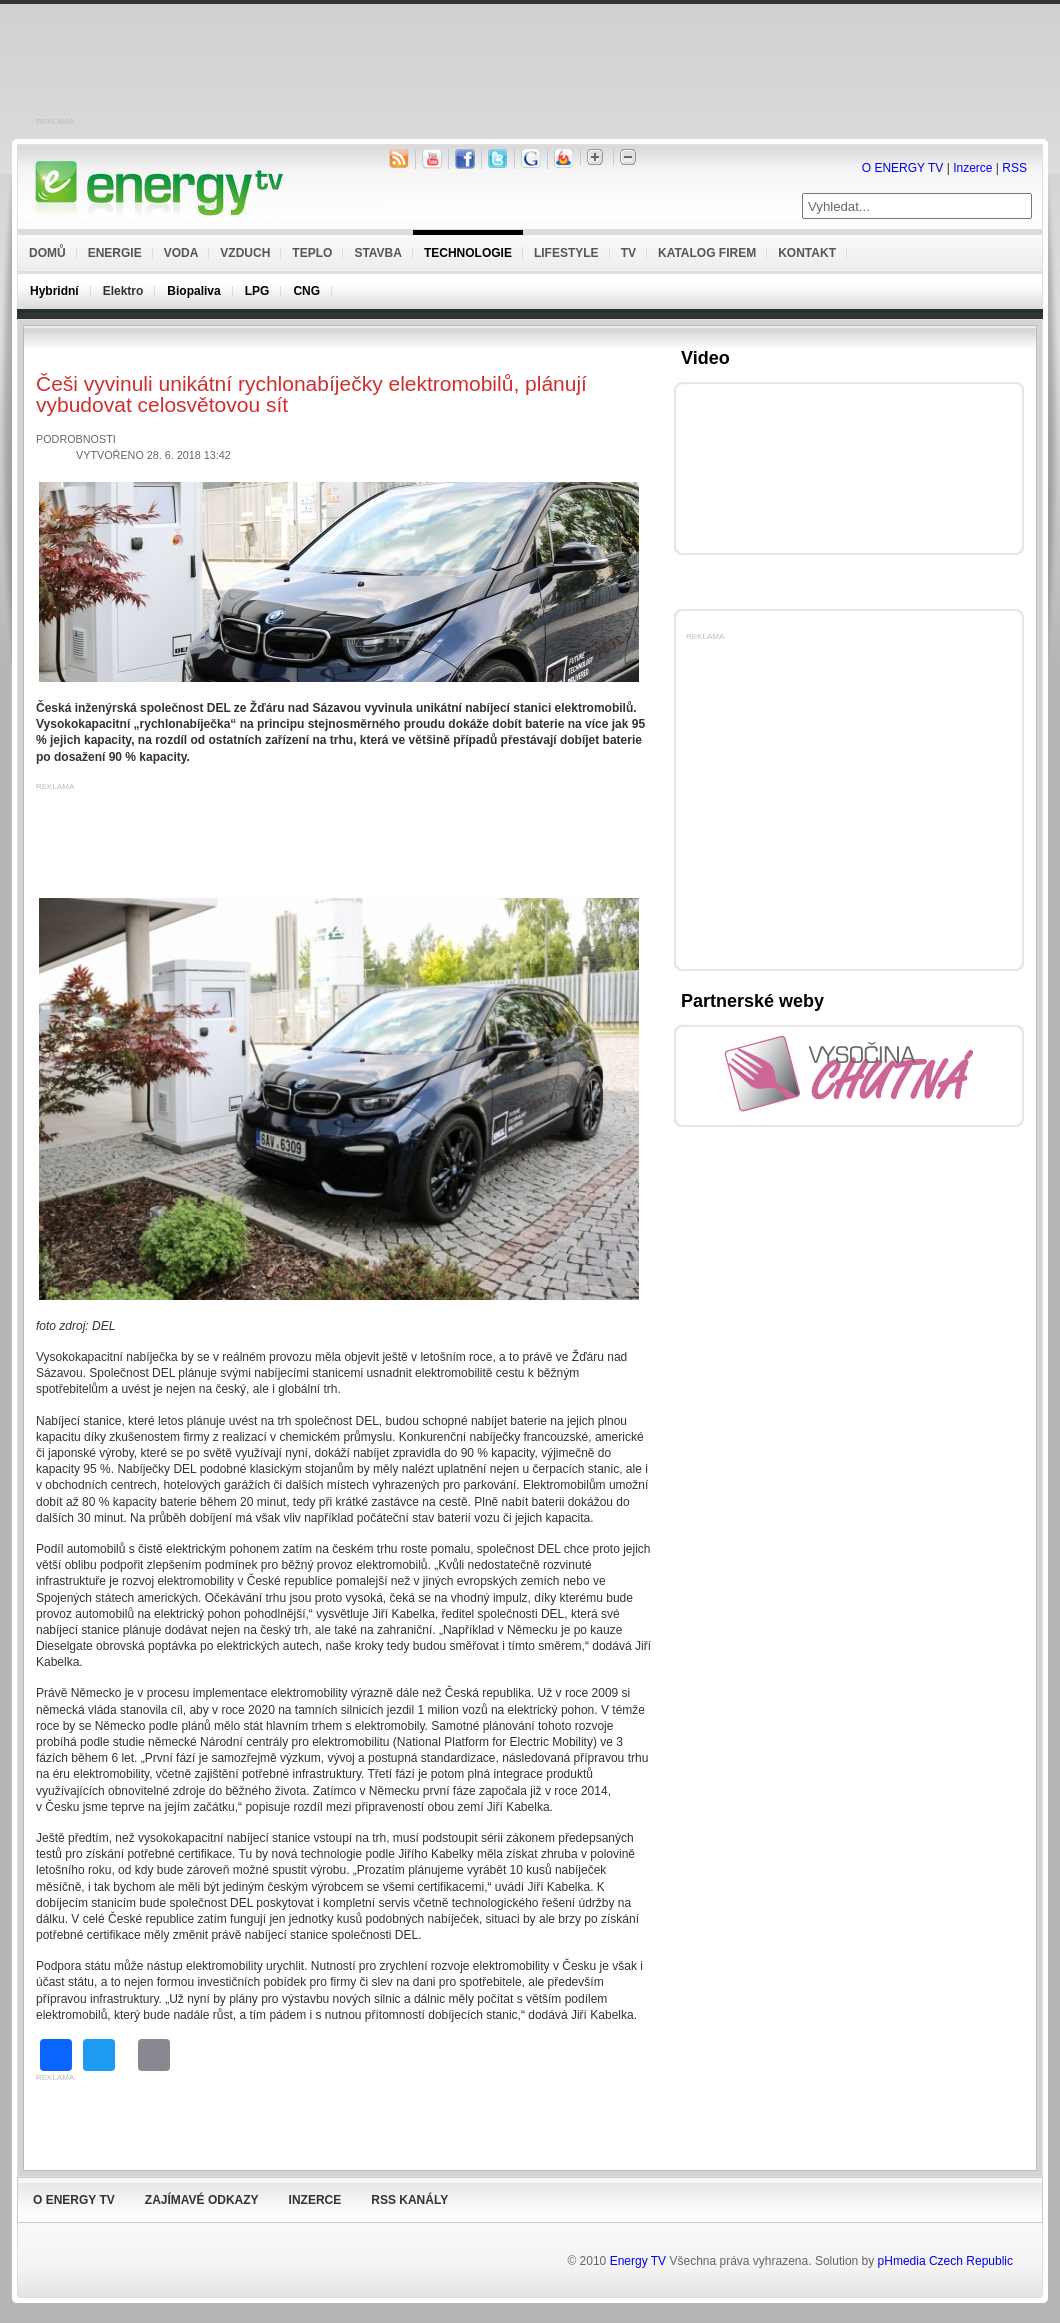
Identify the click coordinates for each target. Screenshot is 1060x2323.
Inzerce (972, 168)
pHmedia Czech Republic (945, 2261)
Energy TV (638, 2261)
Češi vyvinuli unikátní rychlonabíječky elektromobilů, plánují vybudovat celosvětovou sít (311, 394)
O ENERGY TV (903, 168)
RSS (1014, 168)
